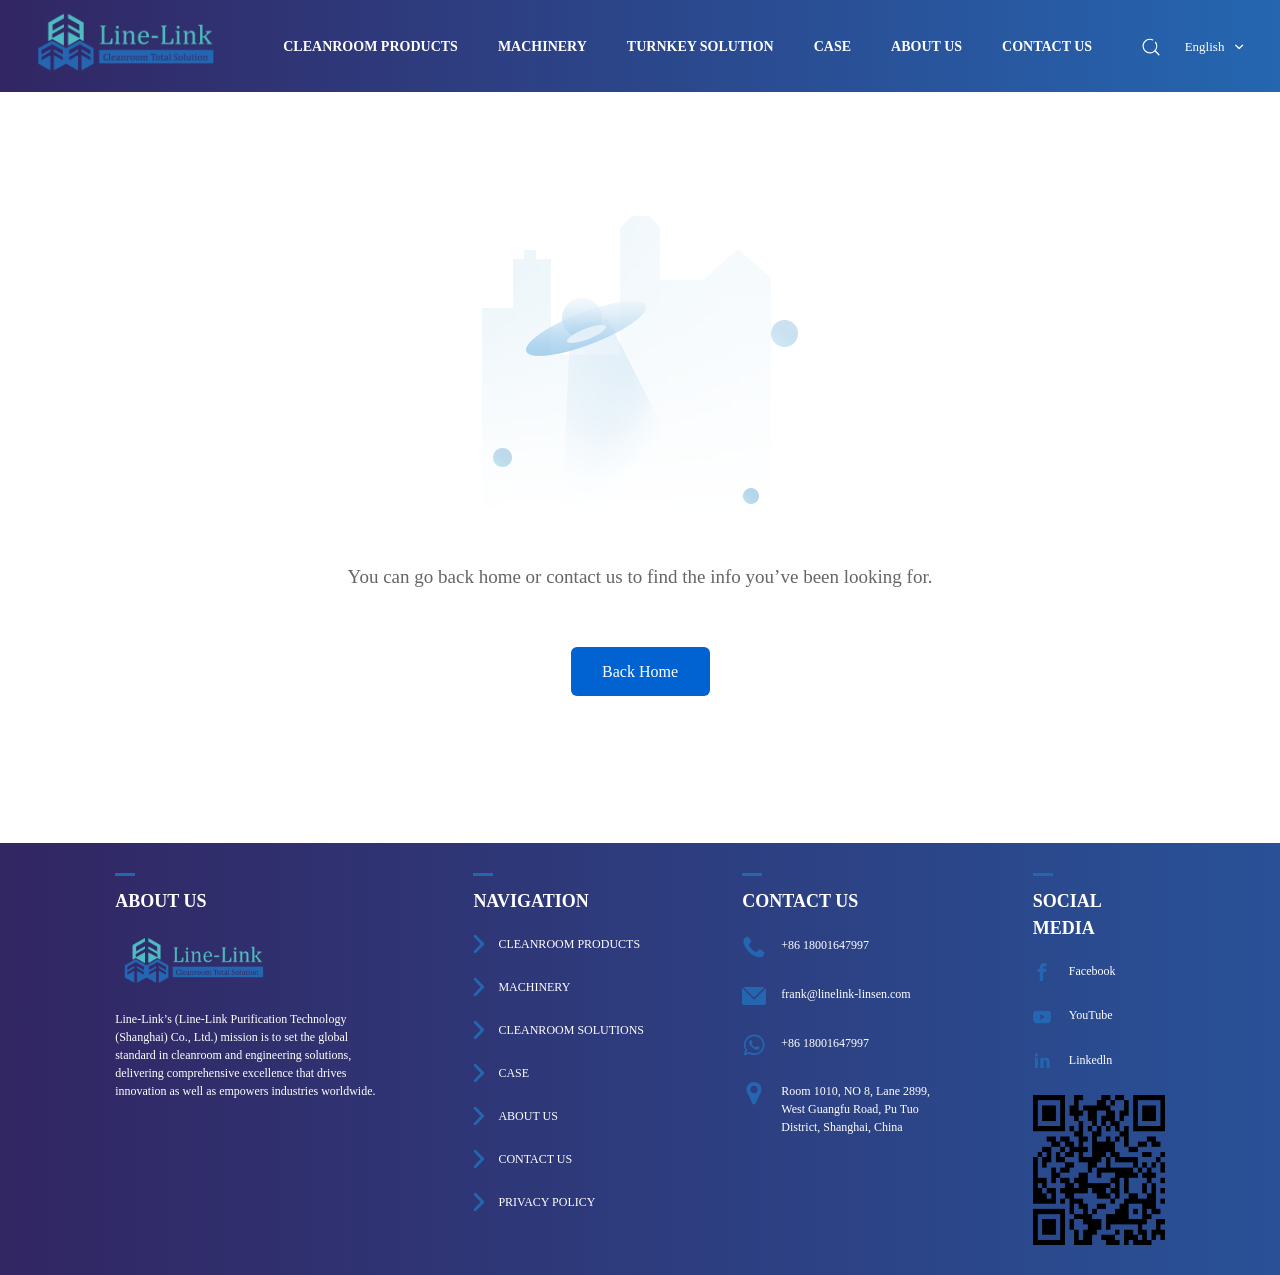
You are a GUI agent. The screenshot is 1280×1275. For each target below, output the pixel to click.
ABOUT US (926, 47)
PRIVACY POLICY (546, 1202)
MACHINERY (542, 47)
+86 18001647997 (825, 945)
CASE (832, 47)
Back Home (640, 671)
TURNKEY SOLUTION (700, 47)
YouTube (1073, 1015)
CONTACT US (1047, 47)
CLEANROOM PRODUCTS (370, 47)
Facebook (1074, 971)
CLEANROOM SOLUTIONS (571, 1030)
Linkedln (1072, 1060)
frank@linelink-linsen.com (845, 994)
